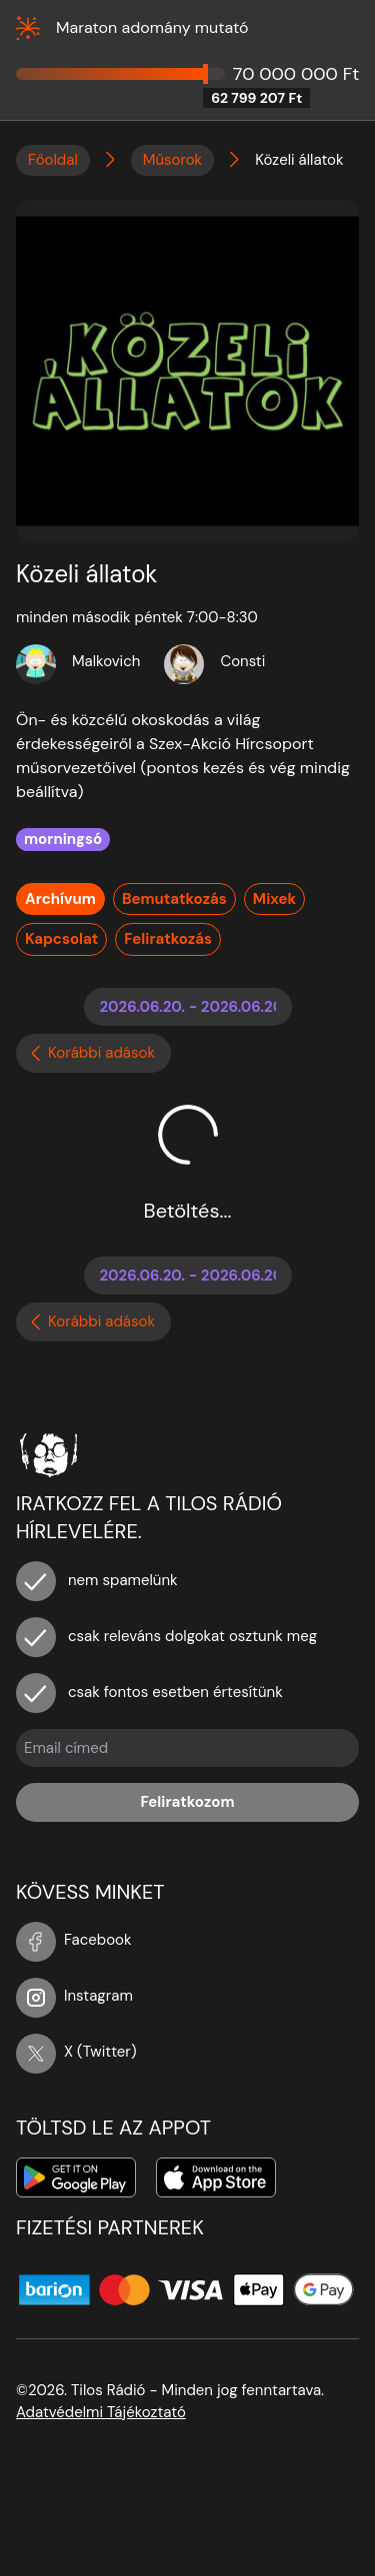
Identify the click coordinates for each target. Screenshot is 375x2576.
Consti (242, 661)
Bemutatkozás (174, 899)
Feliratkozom (187, 1802)
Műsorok (172, 160)
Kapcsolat (61, 939)
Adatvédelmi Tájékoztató (101, 2412)
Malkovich (106, 661)
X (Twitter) (76, 2052)
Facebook (74, 1940)
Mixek (274, 899)
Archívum (60, 899)
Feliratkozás (168, 939)
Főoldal (53, 160)
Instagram (74, 1996)
